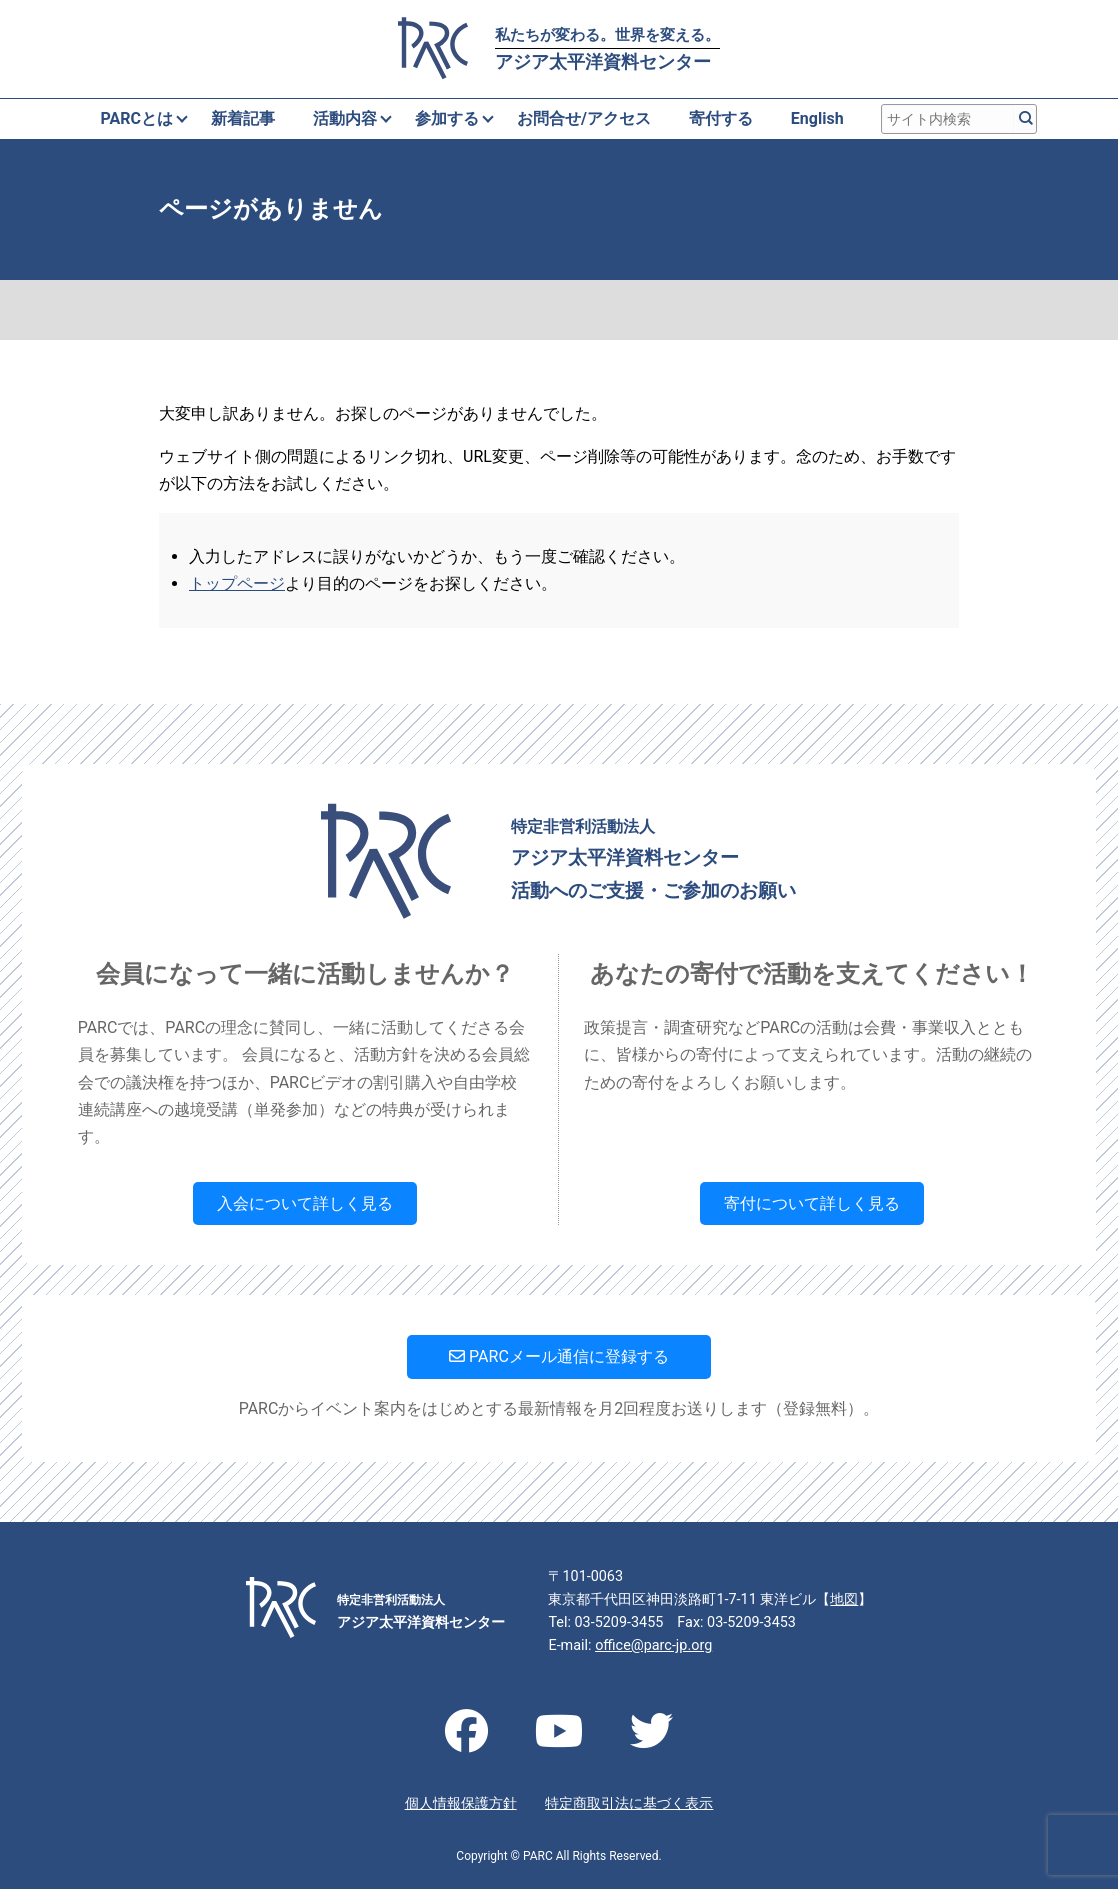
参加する (447, 118)
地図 (844, 1599)
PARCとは (136, 118)
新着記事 (243, 118)
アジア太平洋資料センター (607, 49)
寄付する (721, 118)
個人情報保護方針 (461, 1803)
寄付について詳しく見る (812, 1203)
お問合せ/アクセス (584, 118)
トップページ (237, 583)
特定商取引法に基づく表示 (629, 1803)
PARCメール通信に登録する (559, 1356)
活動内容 (345, 118)
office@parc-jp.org (653, 1645)
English (817, 118)
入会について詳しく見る (305, 1203)
